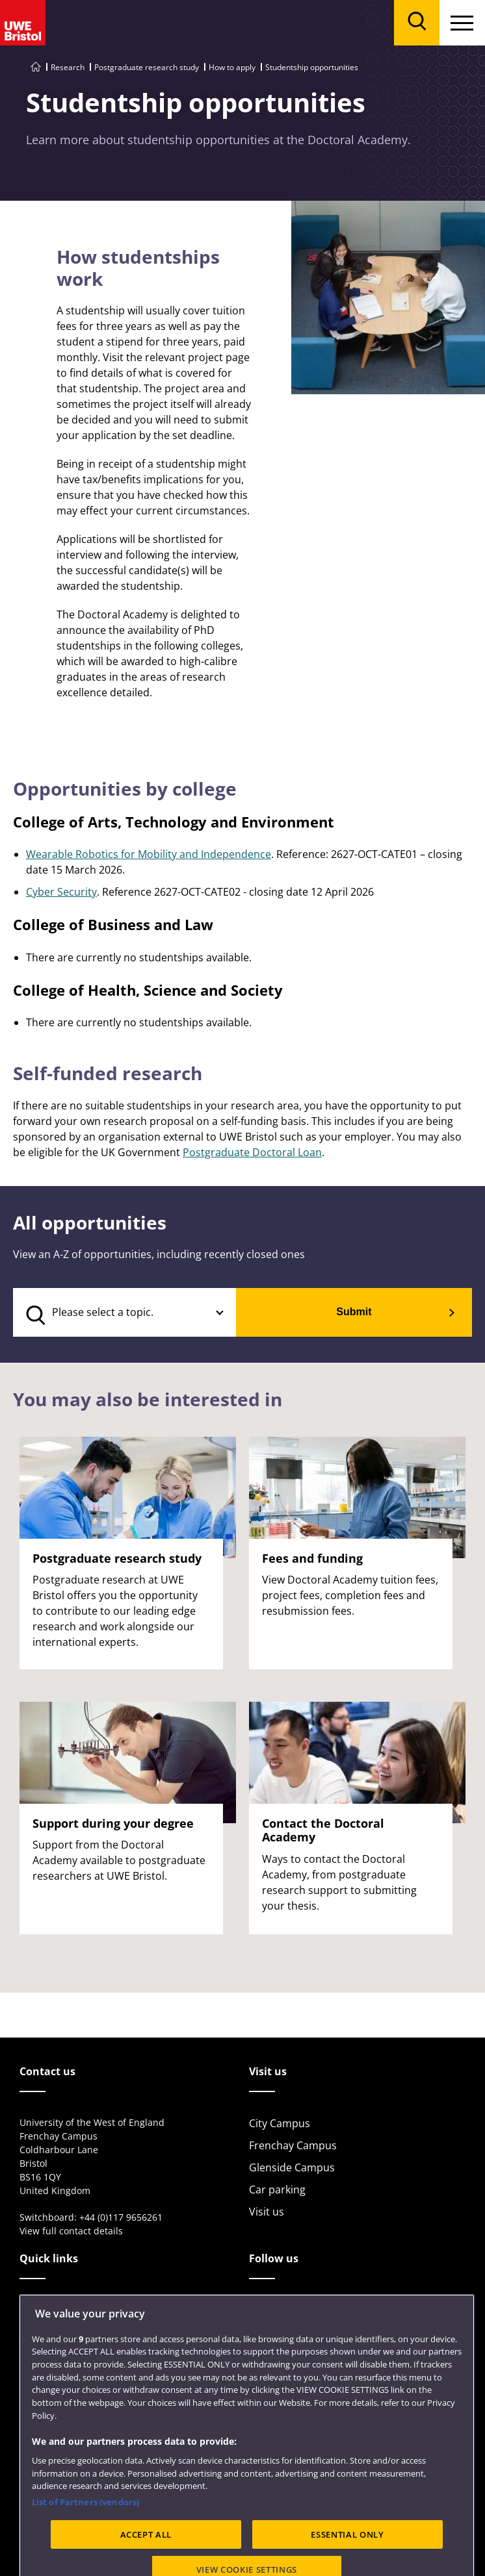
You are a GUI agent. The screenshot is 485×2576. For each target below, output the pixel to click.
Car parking (277, 2189)
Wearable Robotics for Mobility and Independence (148, 854)
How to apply (232, 67)
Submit (353, 1311)
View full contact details (71, 2231)
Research (68, 67)
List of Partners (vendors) (85, 2538)
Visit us (266, 2211)
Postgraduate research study (146, 67)
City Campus (279, 2123)
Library (37, 2310)
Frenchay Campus (293, 2145)
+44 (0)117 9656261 (121, 2217)
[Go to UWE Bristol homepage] (36, 67)
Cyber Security (61, 892)
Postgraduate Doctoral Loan (252, 1152)
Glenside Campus (292, 2167)
